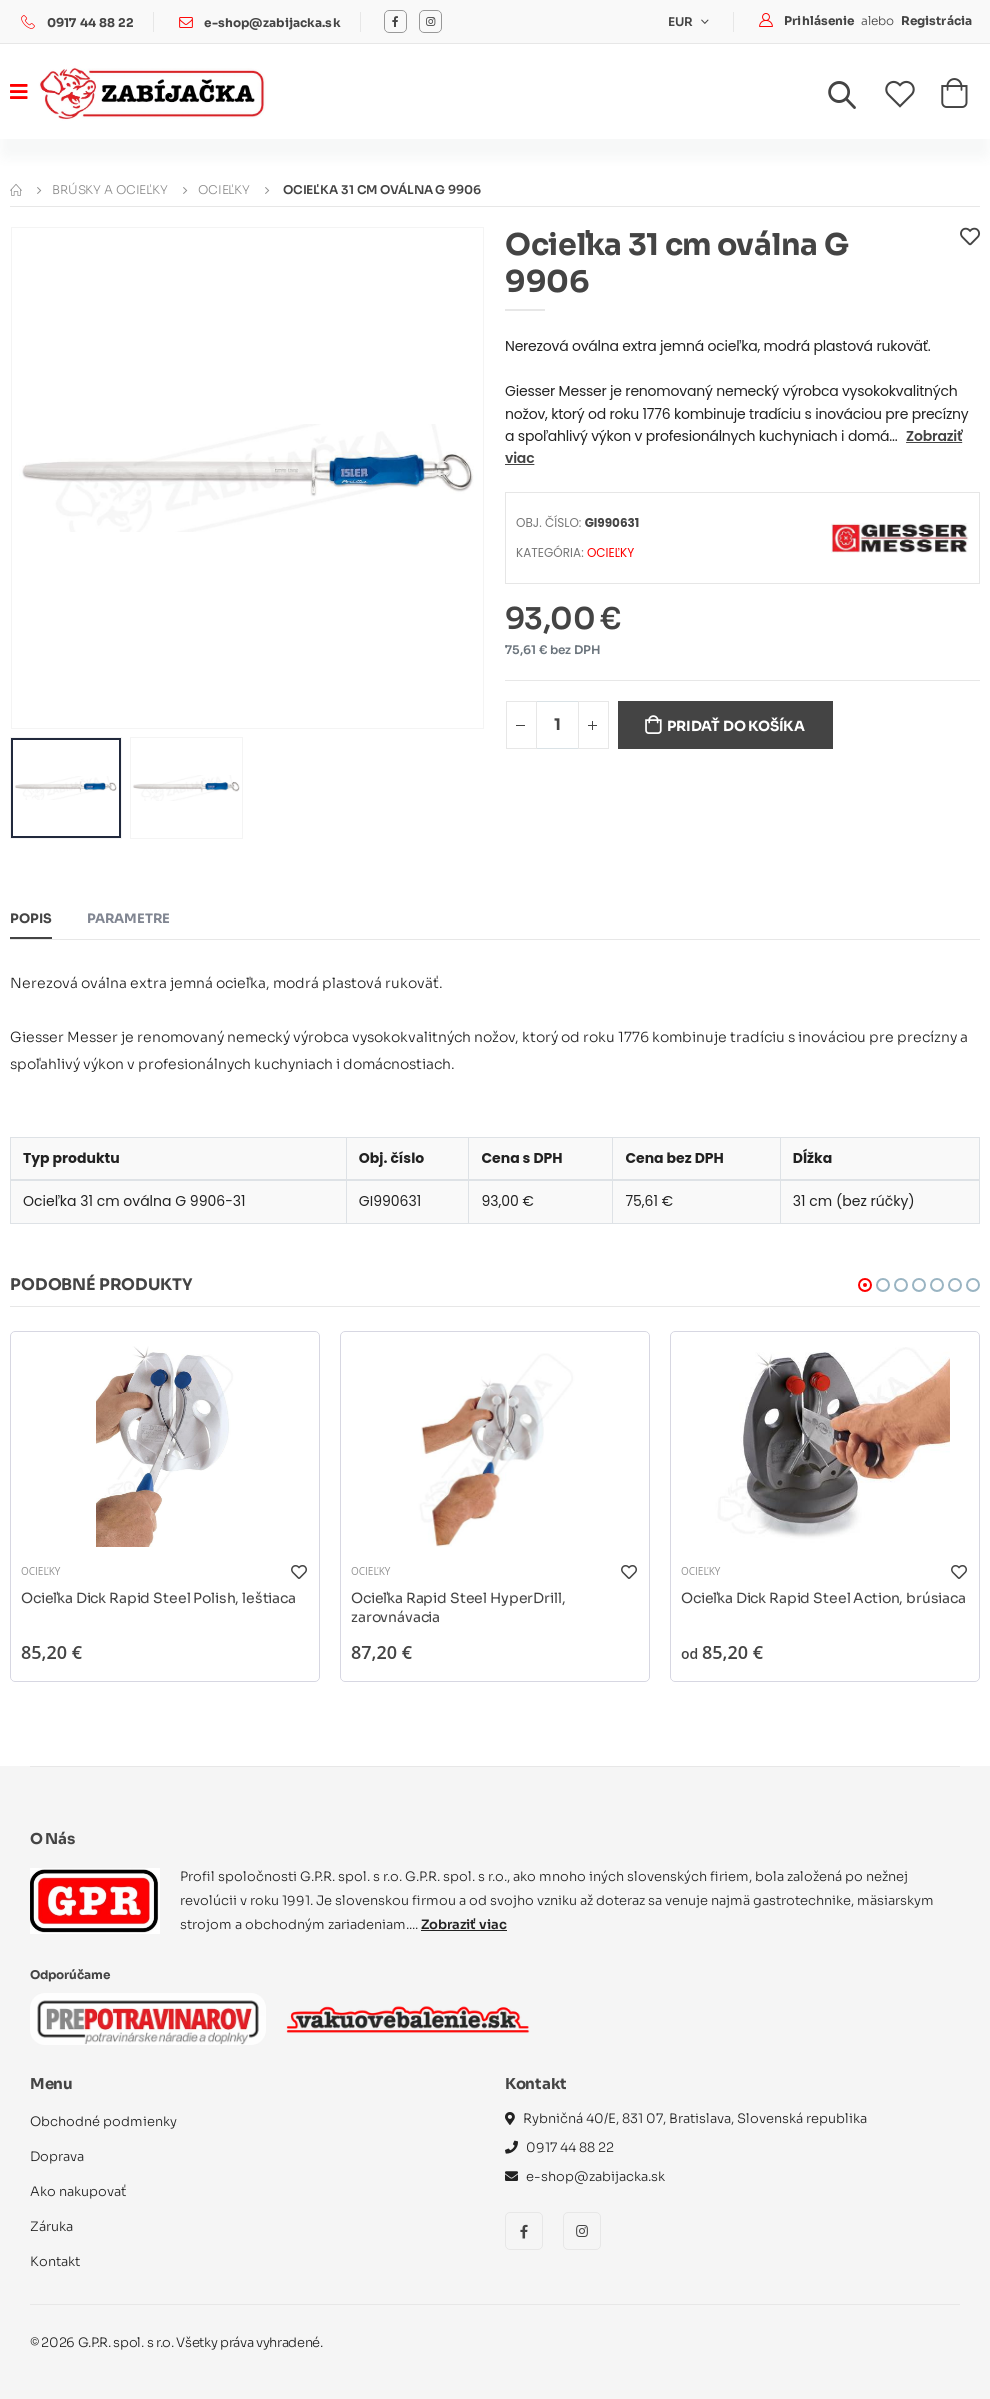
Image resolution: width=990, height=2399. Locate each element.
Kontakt (55, 2261)
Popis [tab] (31, 918)
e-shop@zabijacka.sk (272, 22)
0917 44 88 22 (91, 22)
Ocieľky (224, 189)
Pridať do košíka (736, 726)
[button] (854, 100)
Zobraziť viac (464, 1924)
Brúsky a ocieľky (110, 189)
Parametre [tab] (128, 918)
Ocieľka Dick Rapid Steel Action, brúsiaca (823, 1598)
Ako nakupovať (78, 2191)
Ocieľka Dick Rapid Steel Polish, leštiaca (158, 1598)
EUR (682, 21)
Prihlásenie (820, 20)
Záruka (51, 2226)
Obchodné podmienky (103, 2121)
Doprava (57, 2156)
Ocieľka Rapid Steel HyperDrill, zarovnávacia (458, 1608)
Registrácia (936, 20)
